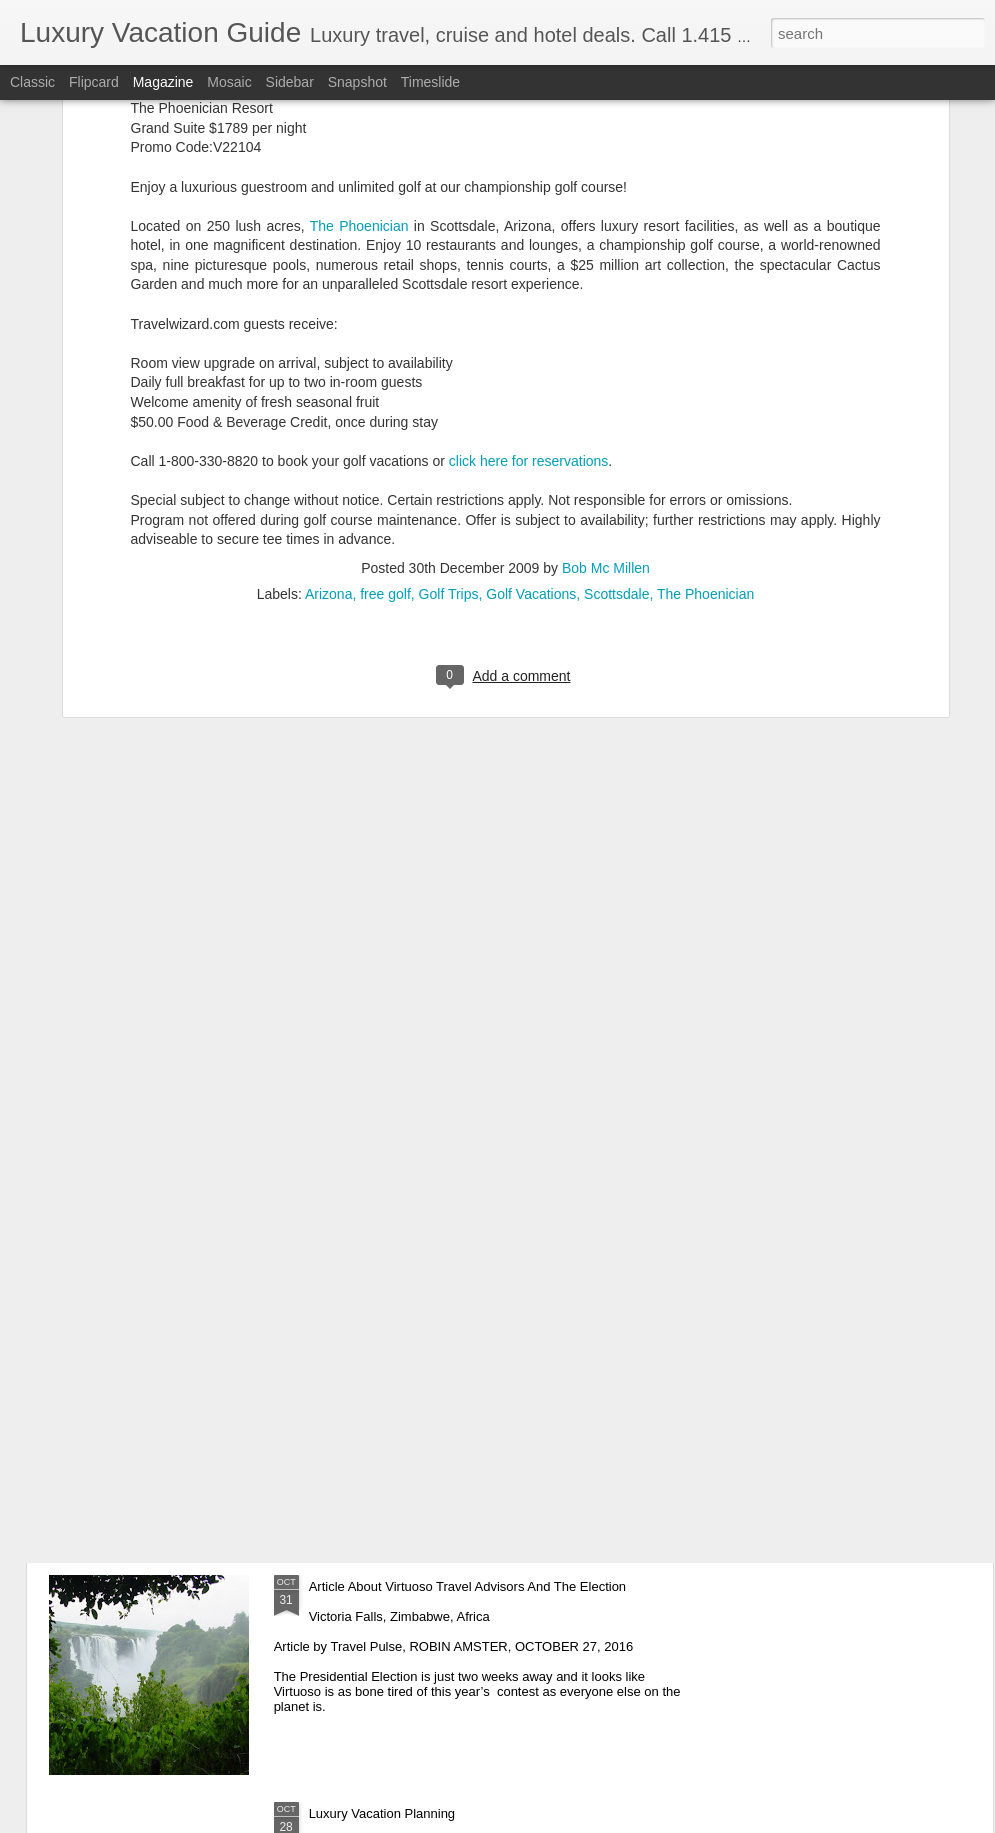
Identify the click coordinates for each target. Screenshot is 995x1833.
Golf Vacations (531, 411)
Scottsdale (616, 411)
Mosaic (229, 82)
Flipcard (94, 82)
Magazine (163, 82)
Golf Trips (449, 411)
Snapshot (357, 82)
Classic (32, 82)
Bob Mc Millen (606, 385)
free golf (385, 411)
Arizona (328, 411)
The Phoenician (705, 411)
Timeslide (430, 82)
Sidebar (290, 82)
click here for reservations (529, 278)
